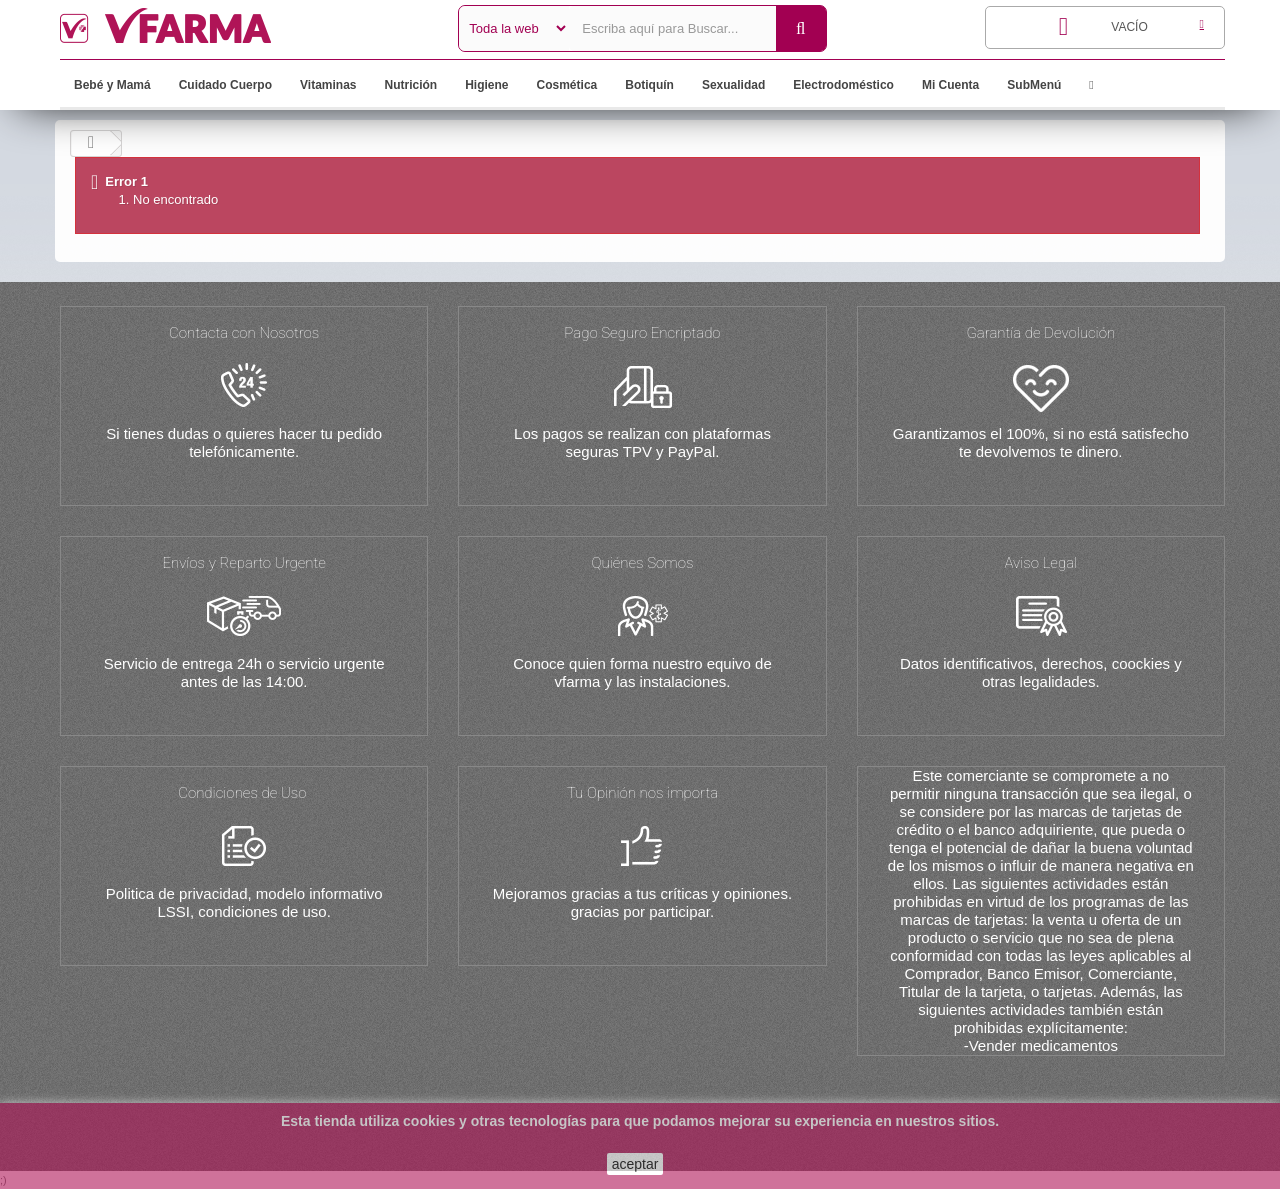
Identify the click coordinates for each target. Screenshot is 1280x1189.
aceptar (635, 1164)
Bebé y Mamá (112, 85)
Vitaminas (328, 85)
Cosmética (567, 85)
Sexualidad (733, 85)
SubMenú (1034, 85)
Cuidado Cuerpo (225, 85)
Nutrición (411, 85)
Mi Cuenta (950, 85)
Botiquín (649, 85)
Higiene (486, 85)
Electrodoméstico (843, 85)
